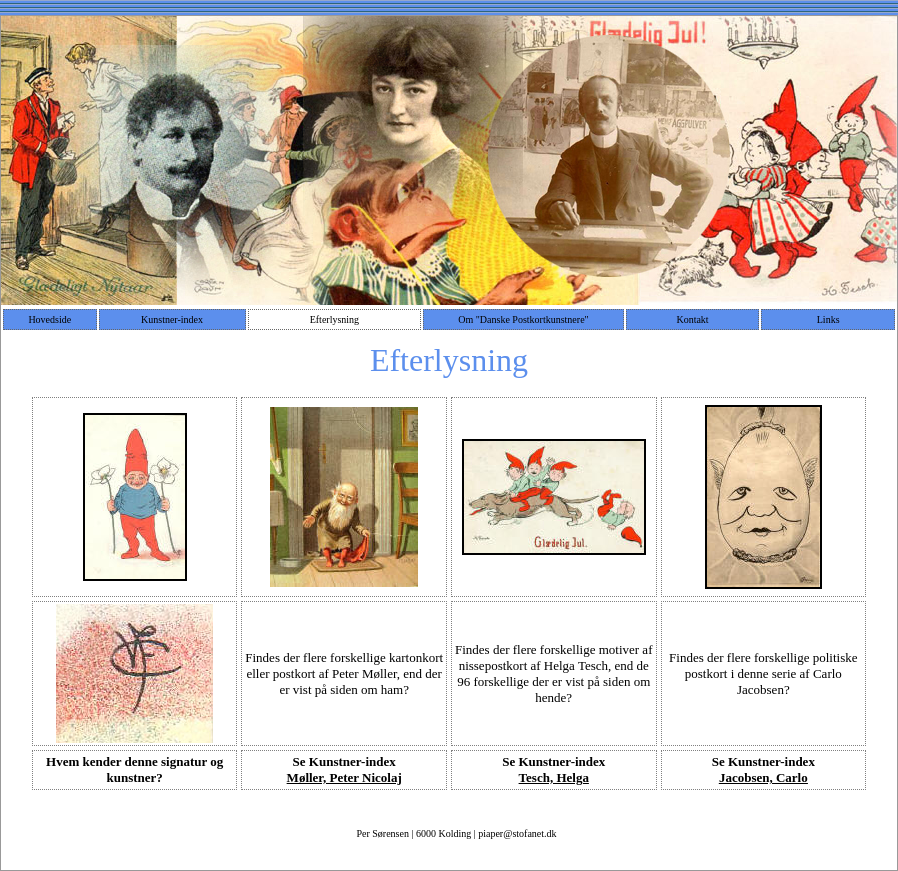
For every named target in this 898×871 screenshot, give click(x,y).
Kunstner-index (172, 319)
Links (828, 319)
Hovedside (49, 319)
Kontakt (692, 319)
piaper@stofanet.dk (517, 833)
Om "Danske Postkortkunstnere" (523, 319)
